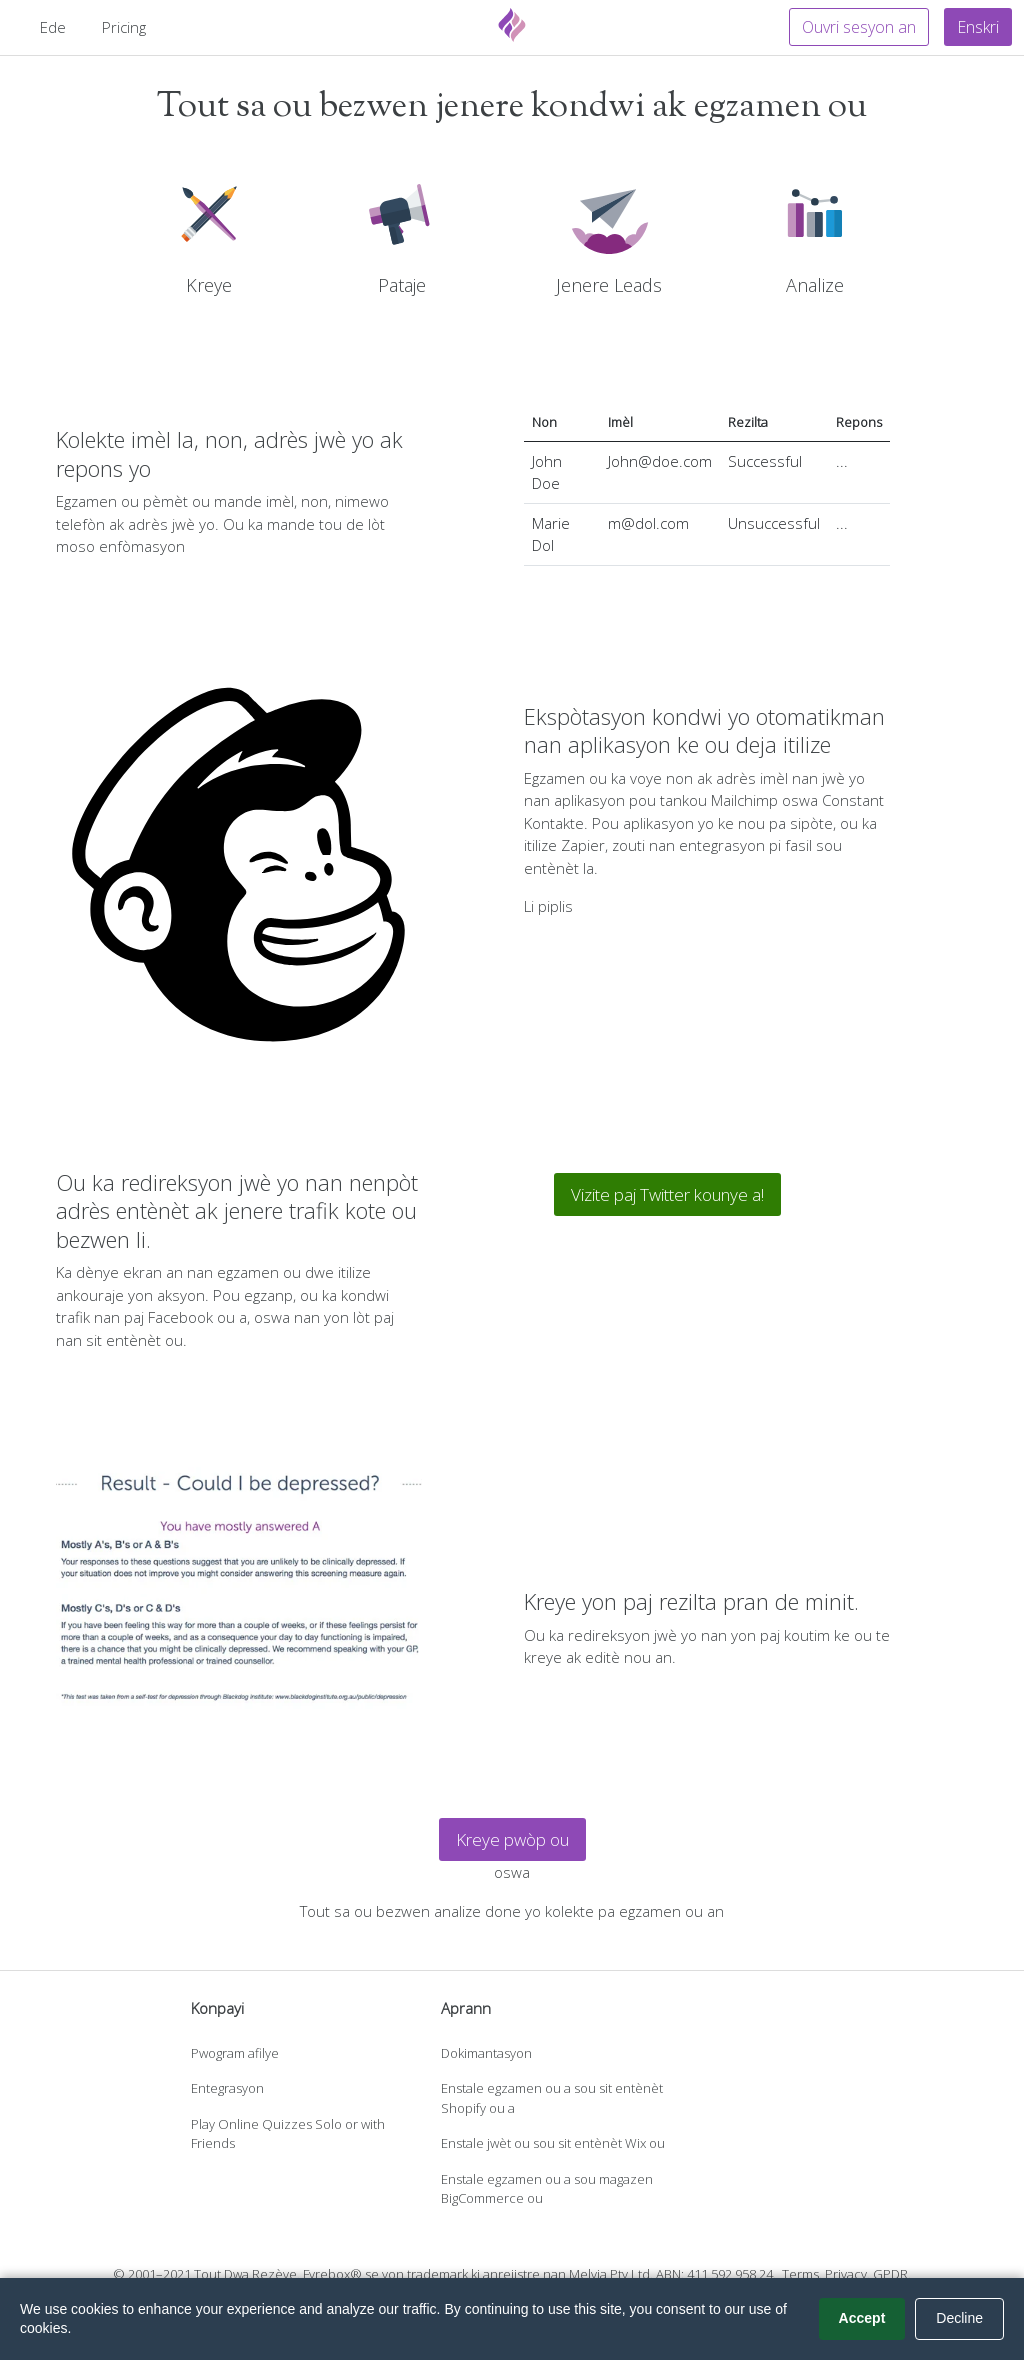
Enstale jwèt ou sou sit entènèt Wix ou (553, 2143)
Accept (862, 2318)
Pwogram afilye (235, 2053)
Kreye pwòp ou (512, 1839)
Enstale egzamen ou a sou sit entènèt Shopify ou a (552, 2098)
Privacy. (847, 2274)
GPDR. (892, 2274)
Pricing (124, 27)
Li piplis (548, 906)
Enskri (978, 27)
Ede (53, 27)
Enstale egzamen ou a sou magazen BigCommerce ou (547, 2189)
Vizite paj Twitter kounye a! (667, 1194)
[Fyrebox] (512, 25)
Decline (959, 2318)
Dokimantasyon (486, 2053)
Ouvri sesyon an (859, 27)
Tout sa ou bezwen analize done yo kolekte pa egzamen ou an (512, 1911)
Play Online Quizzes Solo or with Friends (288, 2134)
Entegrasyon (227, 2088)
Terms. (802, 2274)
